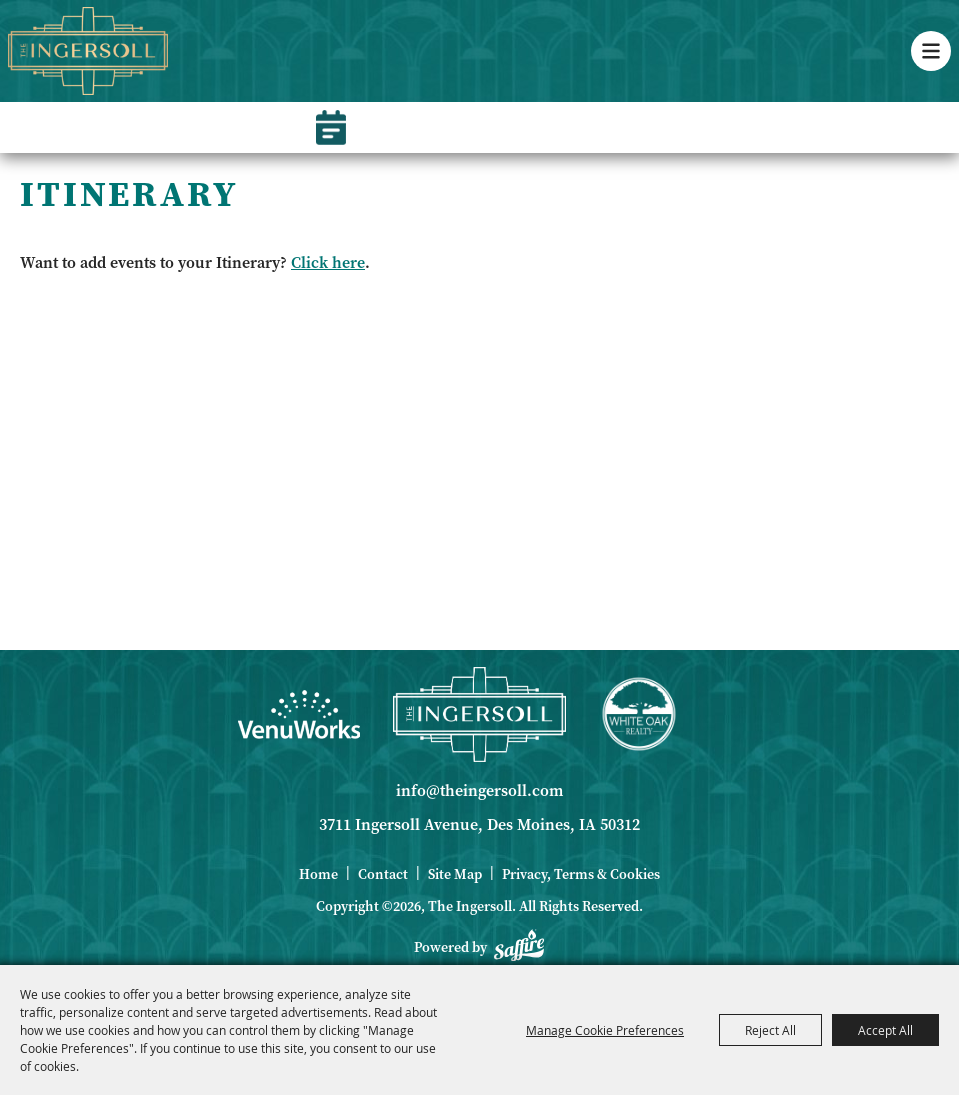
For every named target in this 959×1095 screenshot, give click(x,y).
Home (318, 874)
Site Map (455, 874)
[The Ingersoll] (88, 51)
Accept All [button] (885, 1030)
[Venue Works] (298, 714)
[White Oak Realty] (639, 714)
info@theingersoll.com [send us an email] (479, 790)
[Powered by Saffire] (519, 948)
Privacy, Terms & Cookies (581, 874)
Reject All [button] (770, 1030)
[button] (931, 51)
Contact (383, 874)
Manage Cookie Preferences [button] (605, 1030)
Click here (328, 262)
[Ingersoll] (479, 714)
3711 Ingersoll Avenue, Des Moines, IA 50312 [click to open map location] (479, 824)
